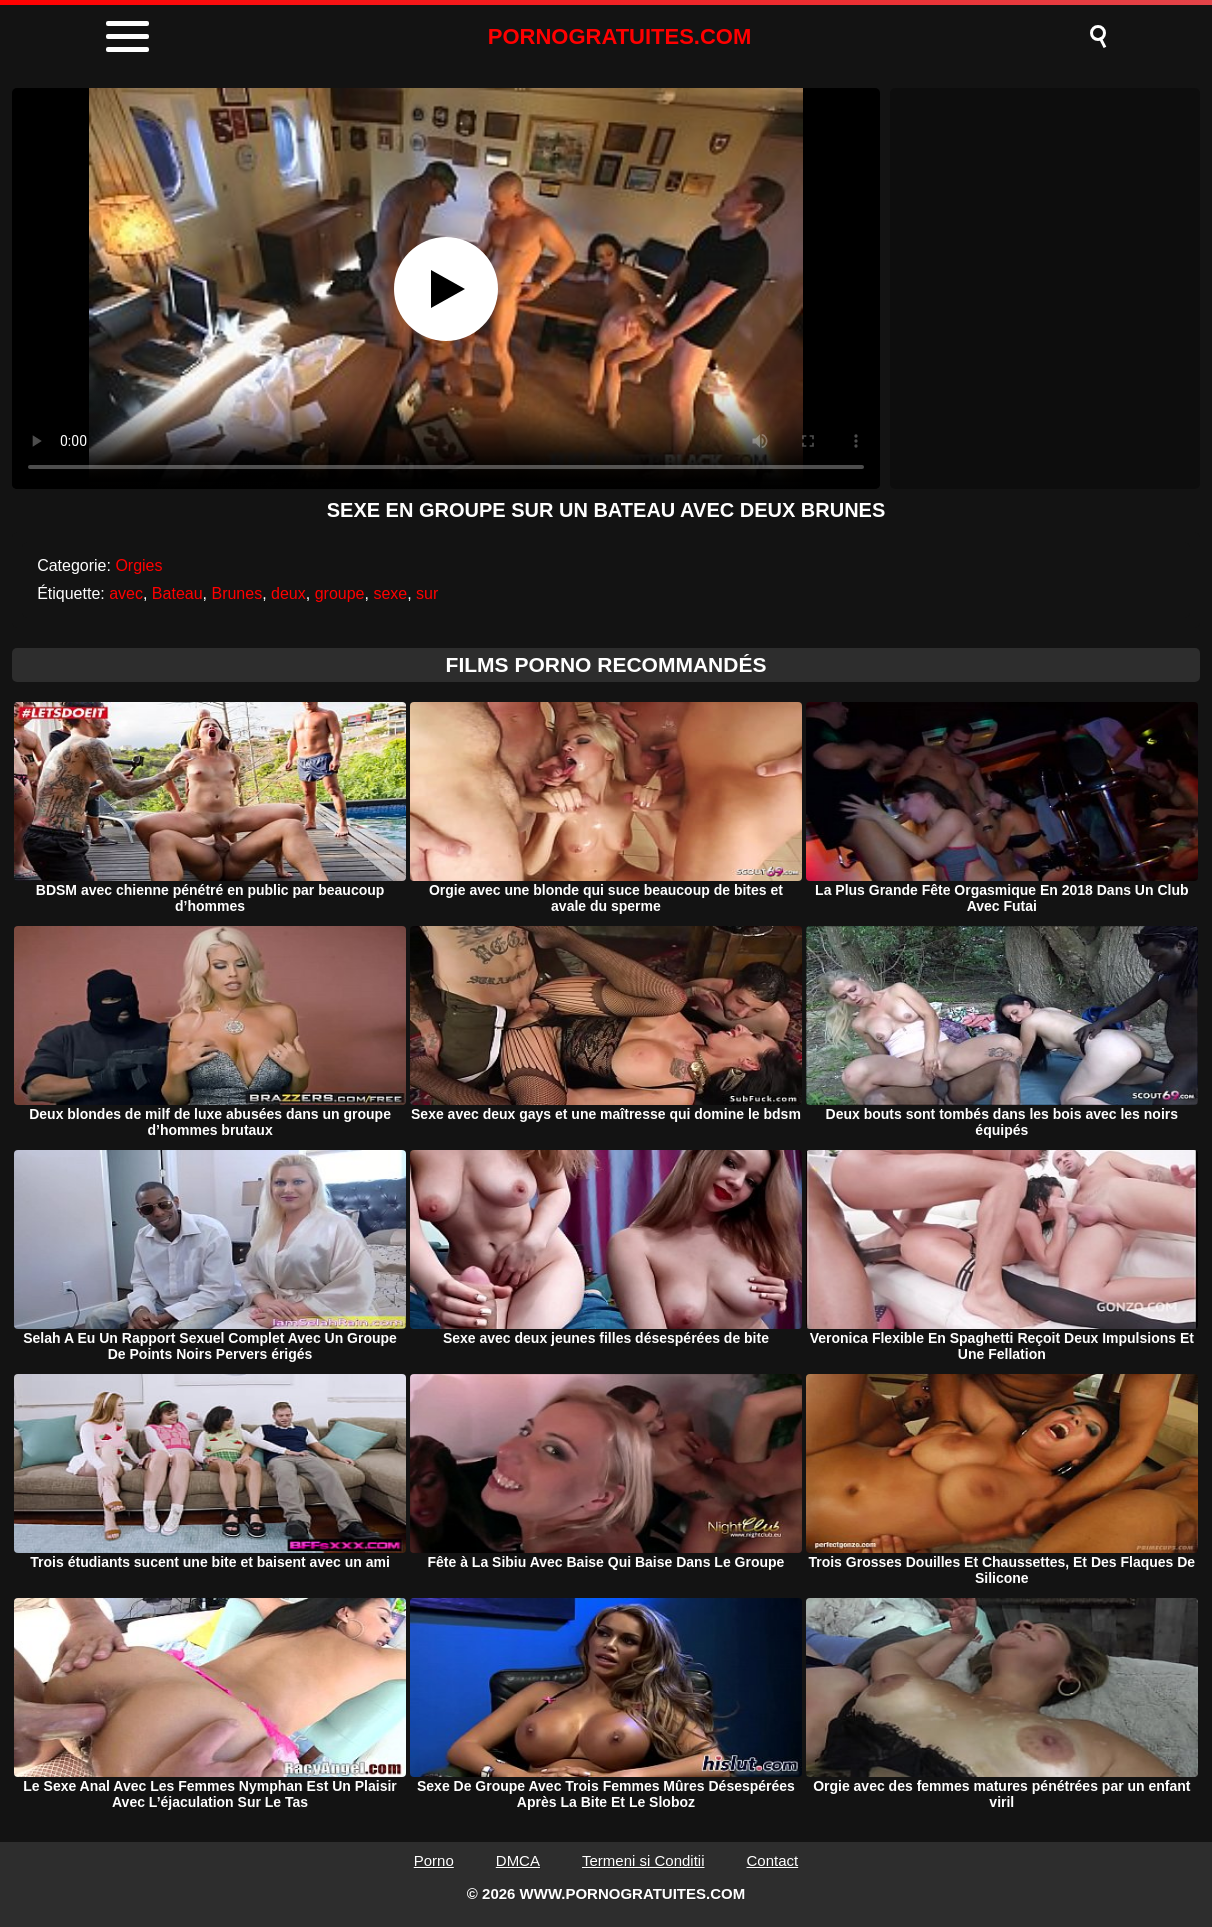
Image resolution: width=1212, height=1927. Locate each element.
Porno (434, 1860)
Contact (773, 1860)
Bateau (177, 593)
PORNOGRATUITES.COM (620, 36)
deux (288, 593)
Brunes (236, 593)
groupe (340, 593)
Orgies (138, 565)
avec (126, 593)
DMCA (518, 1860)
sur (427, 593)
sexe (390, 593)
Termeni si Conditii (643, 1860)
